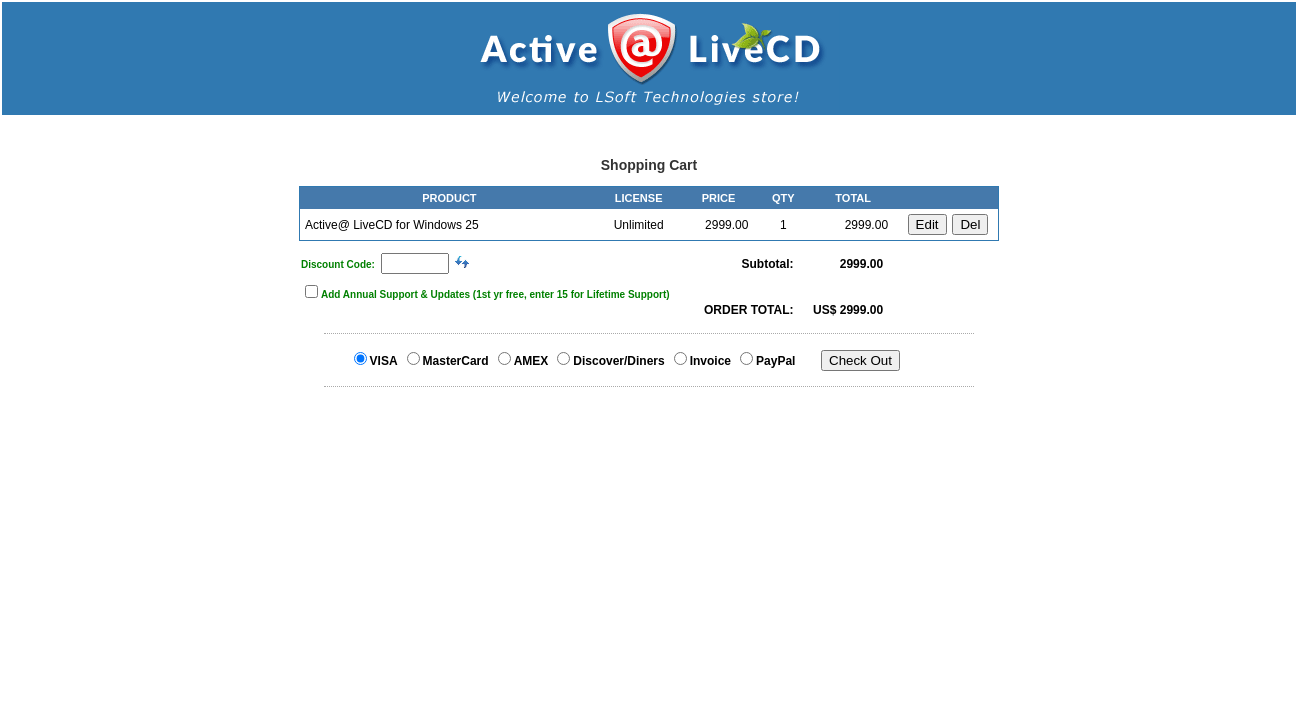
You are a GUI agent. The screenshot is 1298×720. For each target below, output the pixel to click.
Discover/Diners (618, 361)
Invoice (710, 361)
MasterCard (456, 361)
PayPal (775, 361)
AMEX (531, 361)
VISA (384, 361)
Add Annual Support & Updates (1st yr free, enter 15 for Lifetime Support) (495, 294)
